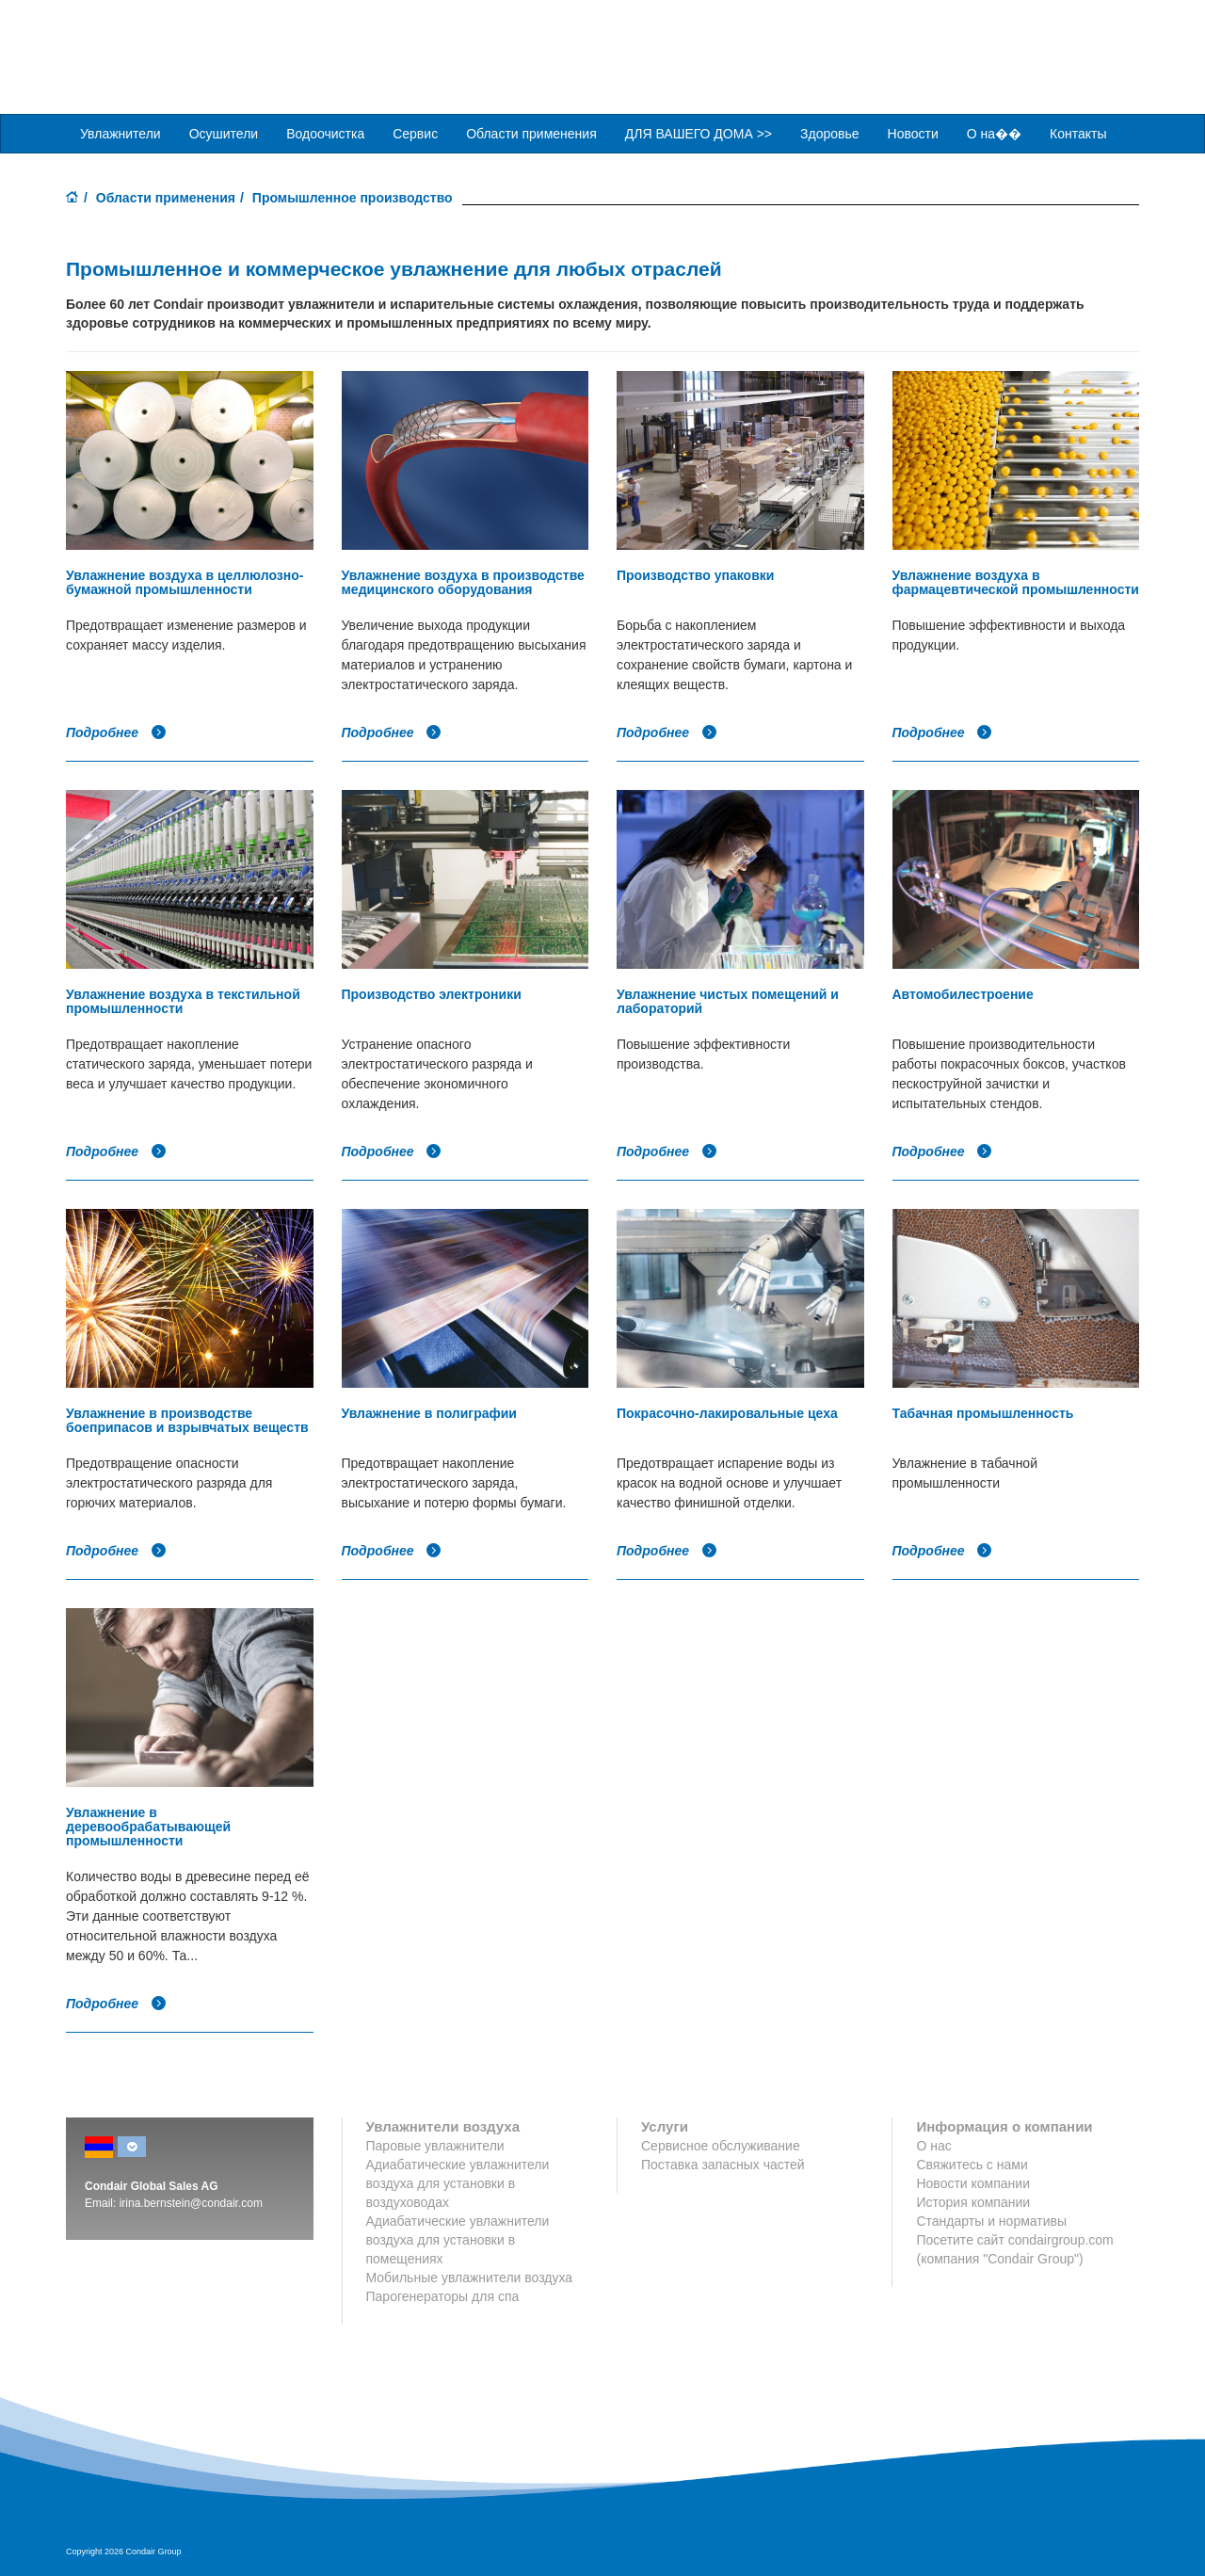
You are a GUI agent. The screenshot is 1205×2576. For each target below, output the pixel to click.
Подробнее (116, 731)
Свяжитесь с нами (971, 2163)
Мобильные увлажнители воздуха (469, 2276)
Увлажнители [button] (120, 132)
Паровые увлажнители (435, 2144)
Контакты (1078, 132)
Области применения (165, 196)
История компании (973, 2201)
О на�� (994, 132)
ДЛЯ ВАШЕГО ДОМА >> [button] (698, 132)
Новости (913, 132)
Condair (174, 42)
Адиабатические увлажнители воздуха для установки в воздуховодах (458, 2182)
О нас (933, 2144)
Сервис (415, 132)
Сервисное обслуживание (720, 2144)
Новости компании (973, 2182)
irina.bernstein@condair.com (191, 2202)
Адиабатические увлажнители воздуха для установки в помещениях (458, 2239)
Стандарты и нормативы (991, 2220)
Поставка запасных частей (723, 2163)
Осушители (224, 132)
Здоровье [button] (830, 132)
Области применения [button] (531, 132)
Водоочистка (325, 132)
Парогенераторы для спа (443, 2295)
